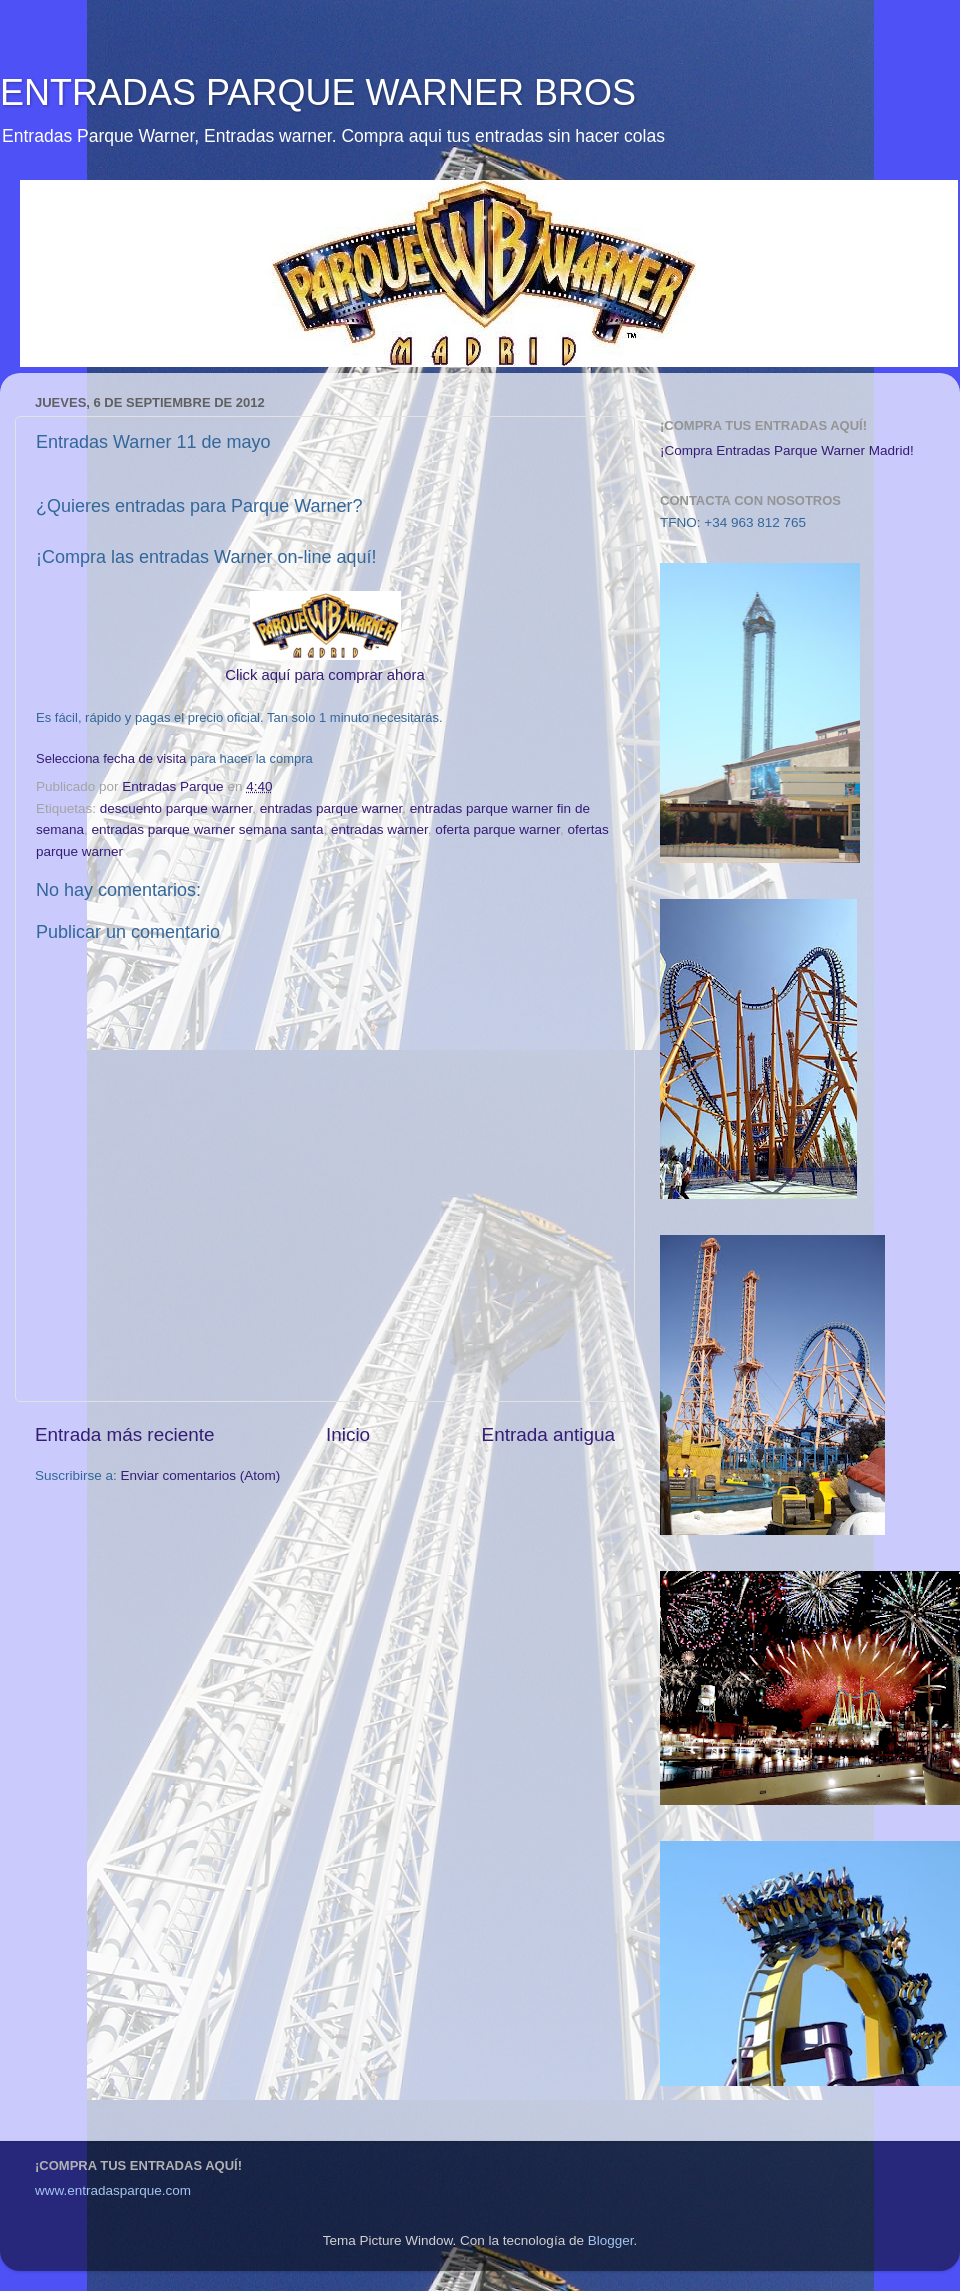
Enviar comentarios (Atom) (201, 1475)
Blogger (611, 2240)
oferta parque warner (497, 829)
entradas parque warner (331, 808)
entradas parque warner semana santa (208, 829)
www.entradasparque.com (113, 2190)
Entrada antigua (548, 1434)
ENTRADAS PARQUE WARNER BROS (318, 92)
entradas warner (379, 829)
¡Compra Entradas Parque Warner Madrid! (787, 450)
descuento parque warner (176, 808)
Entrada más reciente (125, 1434)
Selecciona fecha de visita (111, 758)
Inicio (348, 1434)
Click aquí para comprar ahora (325, 675)
